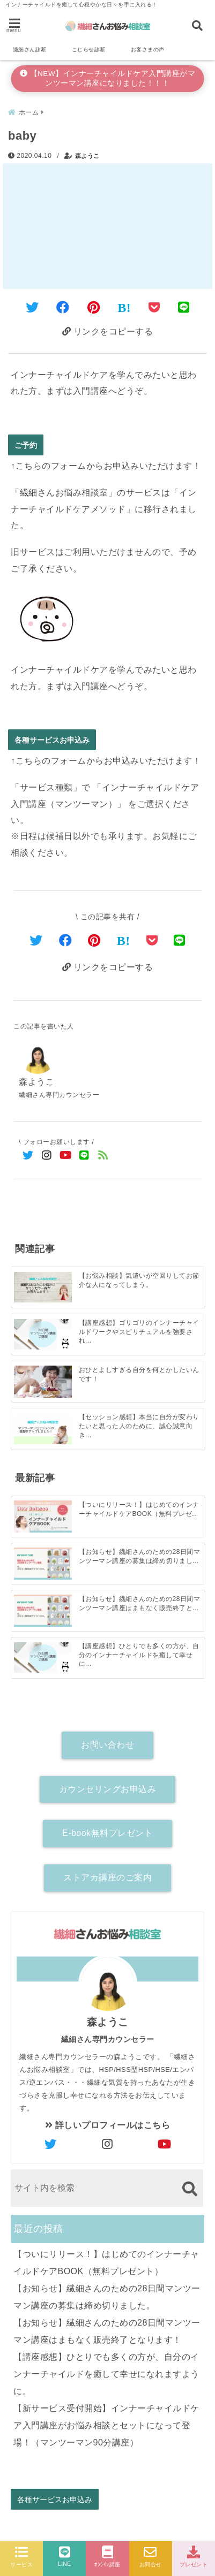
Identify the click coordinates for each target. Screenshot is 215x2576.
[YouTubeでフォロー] (65, 1155)
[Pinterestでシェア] (93, 307)
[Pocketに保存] (154, 307)
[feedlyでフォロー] (103, 1155)
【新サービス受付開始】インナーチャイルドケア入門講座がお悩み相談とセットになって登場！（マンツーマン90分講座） (106, 2425)
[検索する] (189, 2189)
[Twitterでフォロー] (28, 1155)
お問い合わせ (107, 1744)
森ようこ (87, 156)
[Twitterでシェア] (32, 307)
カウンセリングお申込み (108, 1789)
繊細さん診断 (30, 49)
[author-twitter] (50, 2144)
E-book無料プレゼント (107, 1833)
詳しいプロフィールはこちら (107, 2125)
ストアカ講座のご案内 (107, 1877)
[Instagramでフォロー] (47, 1155)
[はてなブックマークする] (124, 308)
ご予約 (25, 444)
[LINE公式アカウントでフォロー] (84, 1155)
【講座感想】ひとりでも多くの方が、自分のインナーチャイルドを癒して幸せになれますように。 (106, 2374)
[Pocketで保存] (152, 940)
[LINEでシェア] (184, 307)
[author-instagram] (107, 2144)
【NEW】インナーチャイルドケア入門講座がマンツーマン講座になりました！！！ (108, 78)
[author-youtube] (164, 2144)
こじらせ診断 (89, 49)
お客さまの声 (148, 49)
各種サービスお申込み (52, 739)
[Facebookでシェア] (63, 307)
